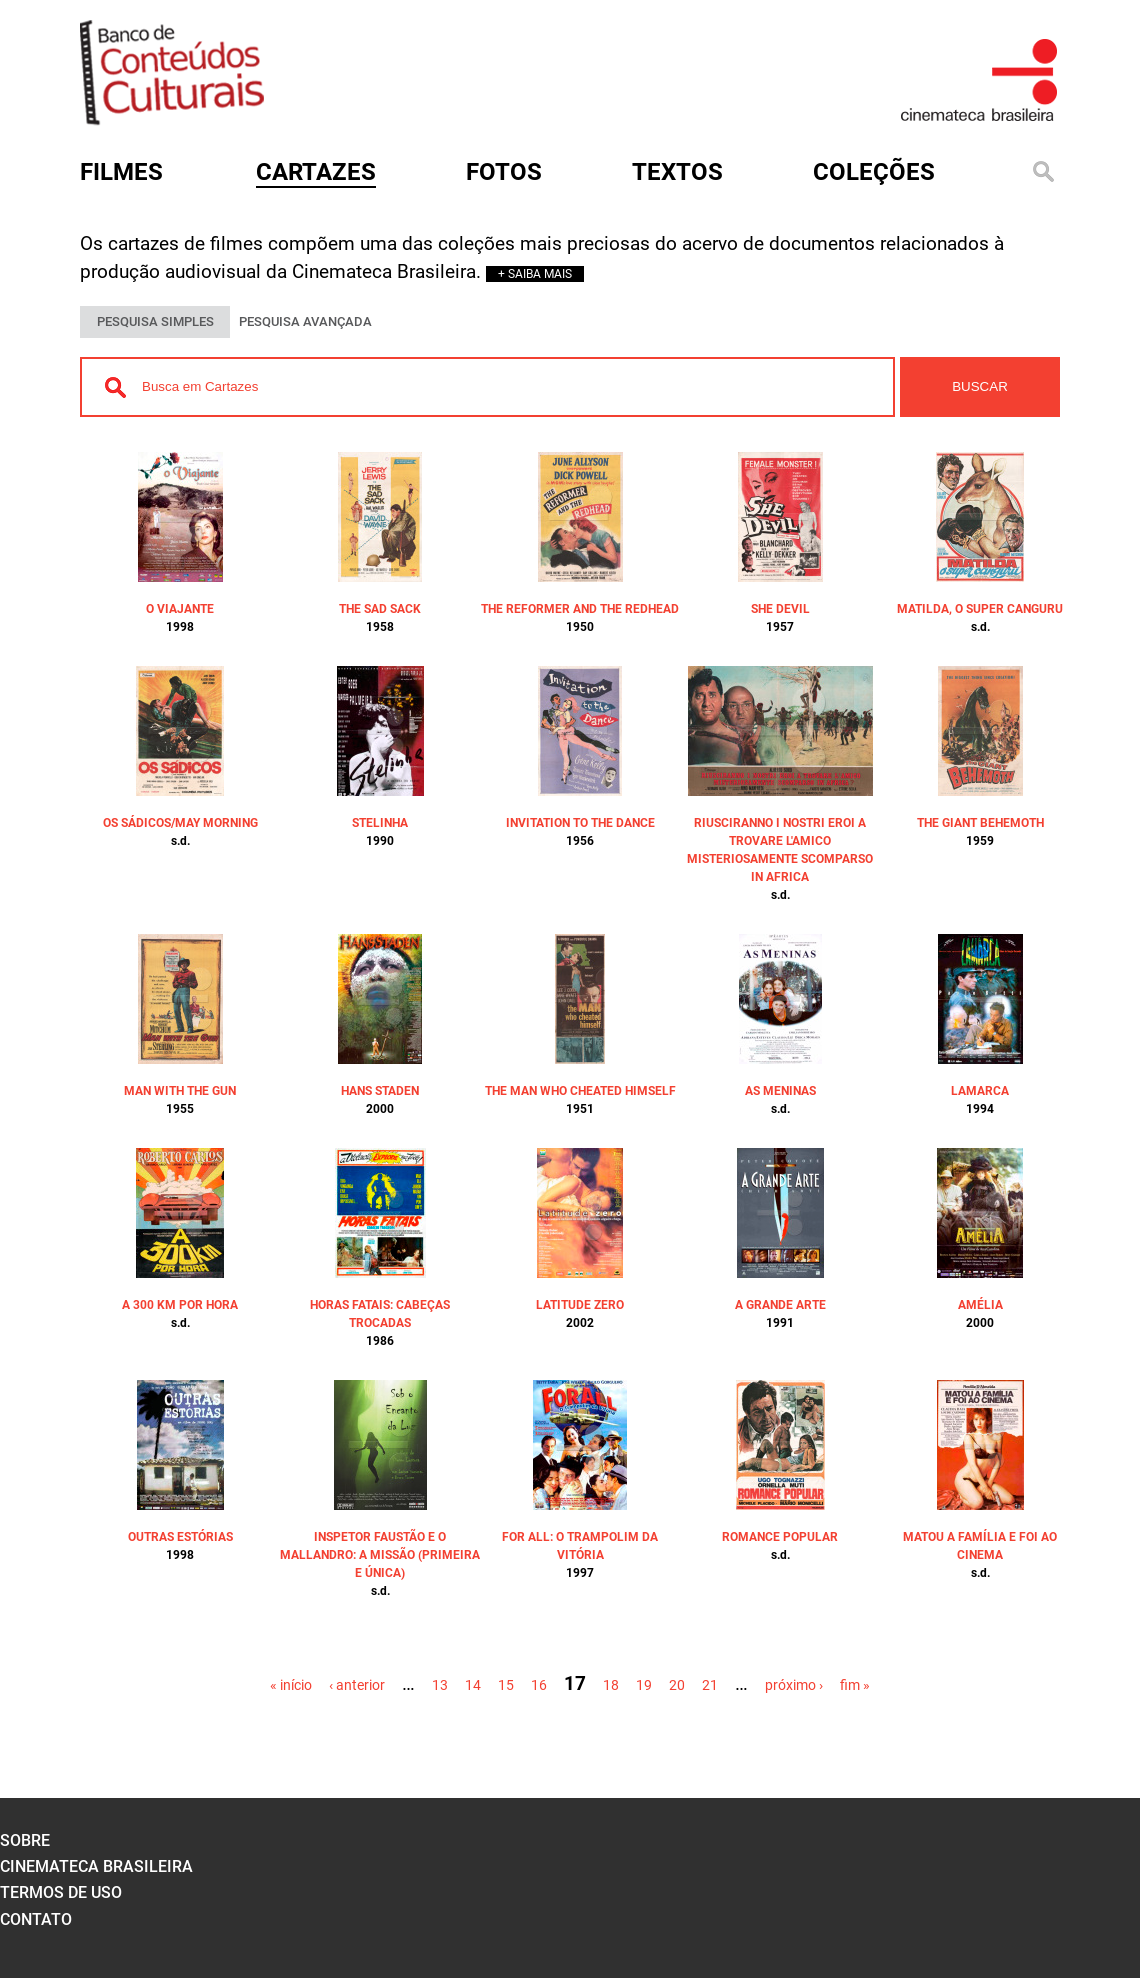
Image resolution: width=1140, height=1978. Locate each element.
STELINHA (380, 823)
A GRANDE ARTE (780, 1305)
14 (473, 1685)
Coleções (874, 172)
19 (644, 1685)
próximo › (794, 1685)
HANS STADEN (380, 1091)
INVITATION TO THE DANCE (580, 823)
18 (611, 1685)
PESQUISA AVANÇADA (305, 321)
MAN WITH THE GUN (180, 1091)
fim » (855, 1685)
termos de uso (61, 1892)
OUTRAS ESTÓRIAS (180, 1537)
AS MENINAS (780, 1091)
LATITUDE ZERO (580, 1305)
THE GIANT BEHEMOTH (980, 823)
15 (506, 1685)
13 (440, 1685)
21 (710, 1685)
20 (677, 1685)
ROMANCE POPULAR (780, 1537)
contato (36, 1919)
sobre (25, 1840)
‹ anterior (357, 1685)
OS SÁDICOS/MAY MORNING (180, 823)
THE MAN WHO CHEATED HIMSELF (580, 1091)
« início (291, 1685)
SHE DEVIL (780, 609)
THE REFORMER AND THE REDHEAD (580, 609)
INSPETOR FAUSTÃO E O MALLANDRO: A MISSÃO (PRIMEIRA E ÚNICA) (380, 1555)
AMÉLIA (980, 1305)
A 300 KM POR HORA (180, 1305)
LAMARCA (980, 1091)
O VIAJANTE (180, 609)
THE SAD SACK (380, 609)
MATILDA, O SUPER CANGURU (980, 609)
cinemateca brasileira (96, 1866)
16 (539, 1685)
